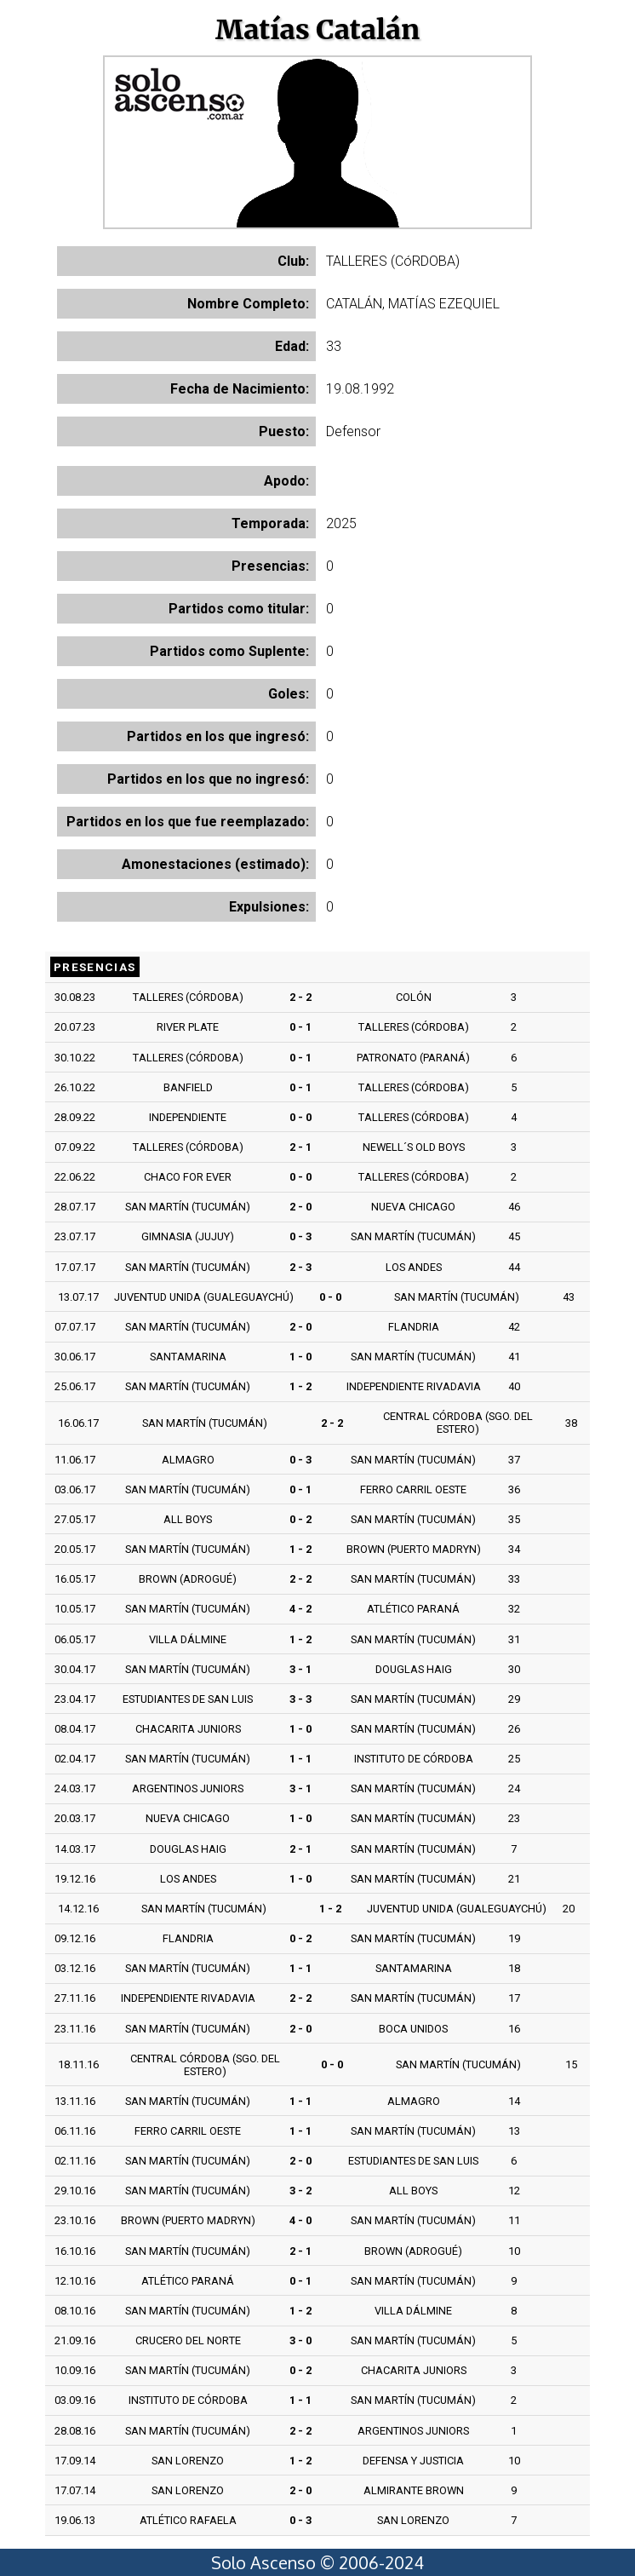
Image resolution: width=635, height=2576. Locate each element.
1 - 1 (300, 1758)
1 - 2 (300, 1386)
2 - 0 (300, 1206)
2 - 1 (300, 1147)
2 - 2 (300, 997)
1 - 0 (300, 1356)
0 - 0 (300, 1117)
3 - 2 (300, 2190)
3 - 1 (300, 1669)
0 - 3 (300, 1236)
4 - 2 (300, 1608)
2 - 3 (300, 1267)
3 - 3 (300, 1699)
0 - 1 (300, 1027)
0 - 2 (300, 1519)
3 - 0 (300, 2340)
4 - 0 (300, 2220)
